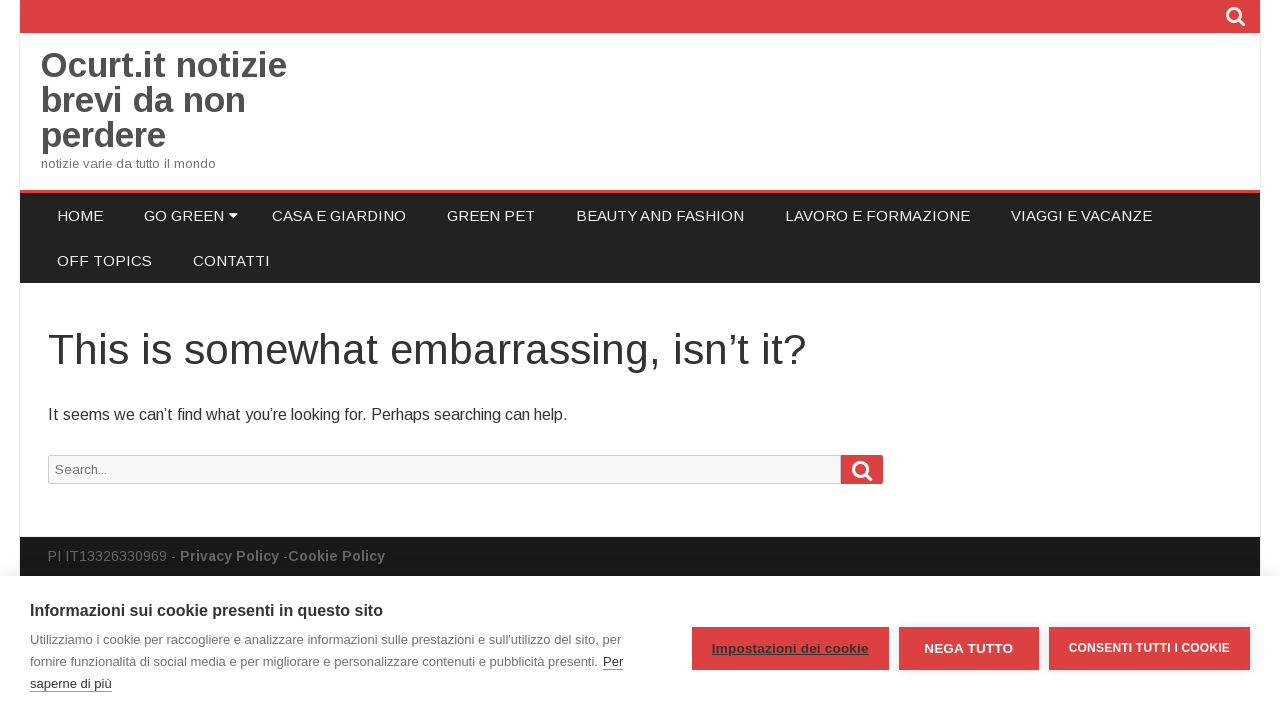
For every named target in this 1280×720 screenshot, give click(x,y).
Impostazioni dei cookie (790, 648)
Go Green (184, 215)
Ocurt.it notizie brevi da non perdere (164, 99)
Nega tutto (968, 648)
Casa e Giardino (339, 215)
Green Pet (491, 215)
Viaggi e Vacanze (1081, 215)
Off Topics (104, 260)
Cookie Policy (336, 556)
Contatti (231, 260)
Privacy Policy (229, 556)
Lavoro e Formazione (877, 215)
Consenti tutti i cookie (1149, 648)
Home (80, 215)
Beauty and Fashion (660, 215)
